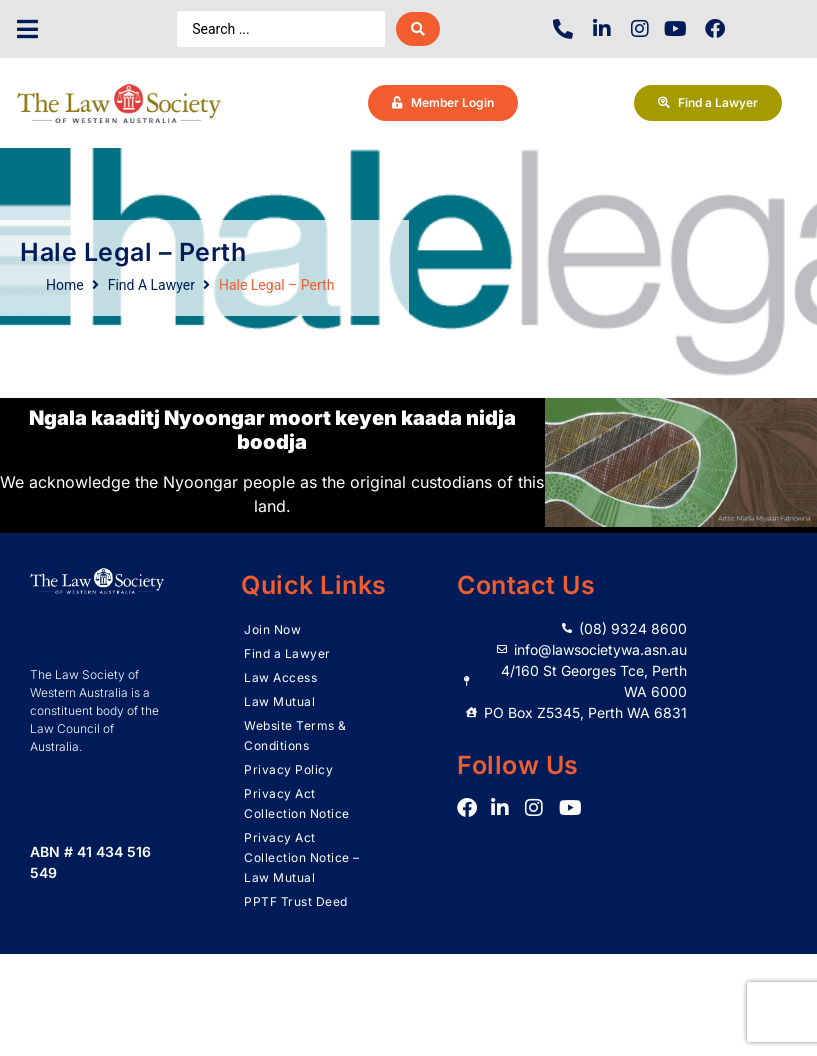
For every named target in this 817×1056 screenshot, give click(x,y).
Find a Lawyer (287, 653)
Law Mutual (279, 701)
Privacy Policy (288, 769)
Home (65, 285)
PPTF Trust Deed (296, 901)
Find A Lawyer (151, 285)
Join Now (272, 629)
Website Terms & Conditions (295, 735)
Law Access (280, 677)
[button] (27, 29)
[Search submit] (418, 29)
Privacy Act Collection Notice (297, 803)
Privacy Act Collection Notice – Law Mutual (302, 857)
